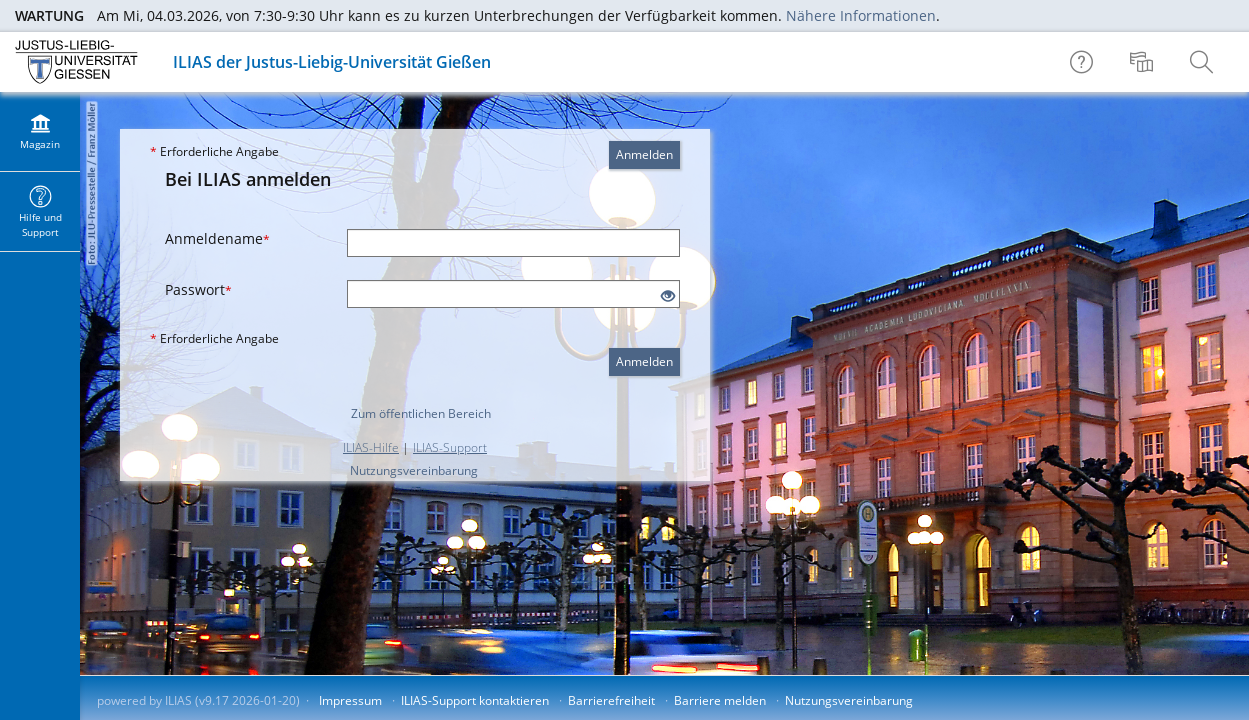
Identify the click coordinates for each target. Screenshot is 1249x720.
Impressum (350, 700)
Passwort (198, 289)
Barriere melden (720, 700)
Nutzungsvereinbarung (414, 470)
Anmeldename (217, 238)
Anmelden (644, 154)
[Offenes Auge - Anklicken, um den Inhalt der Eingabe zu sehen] (668, 296)
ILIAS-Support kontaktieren (475, 700)
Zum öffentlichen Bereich (421, 413)
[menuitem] (1144, 62)
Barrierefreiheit (611, 700)
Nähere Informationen (861, 15)
